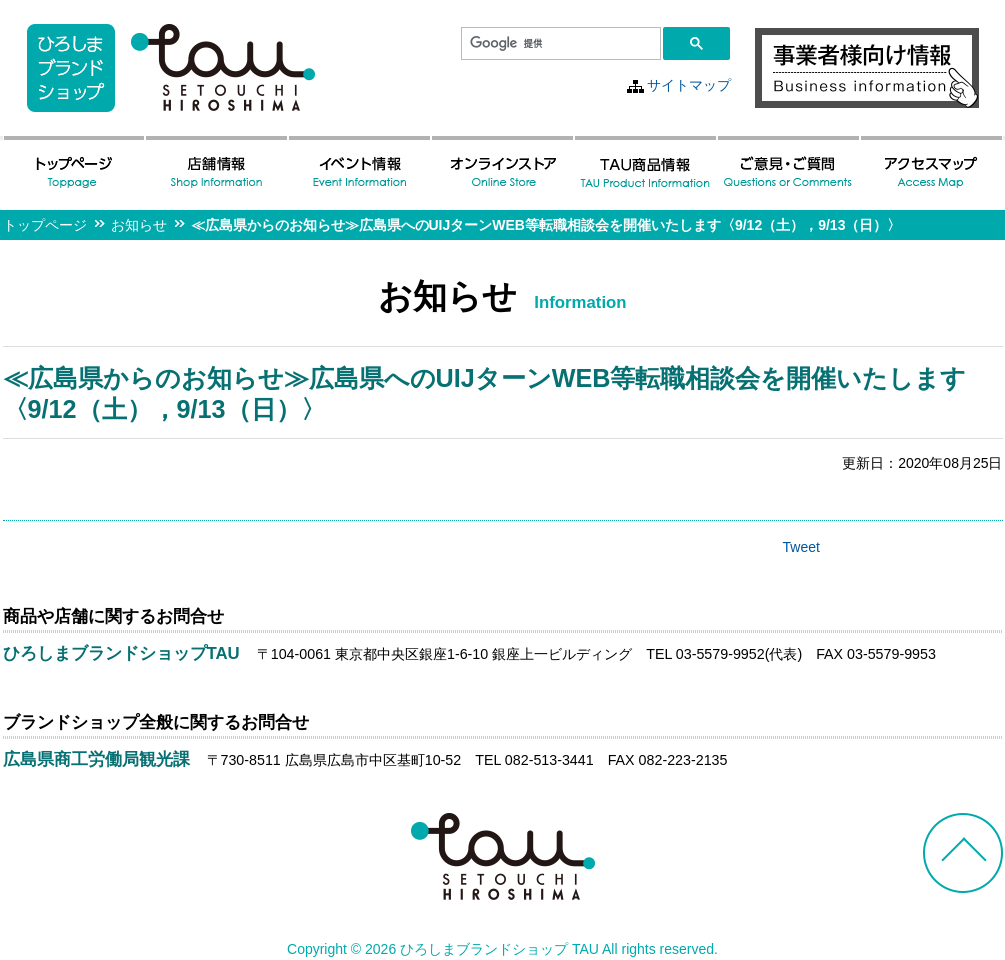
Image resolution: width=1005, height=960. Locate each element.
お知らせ (139, 225)
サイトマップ (689, 85)
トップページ (45, 225)
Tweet (801, 547)
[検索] (559, 44)
